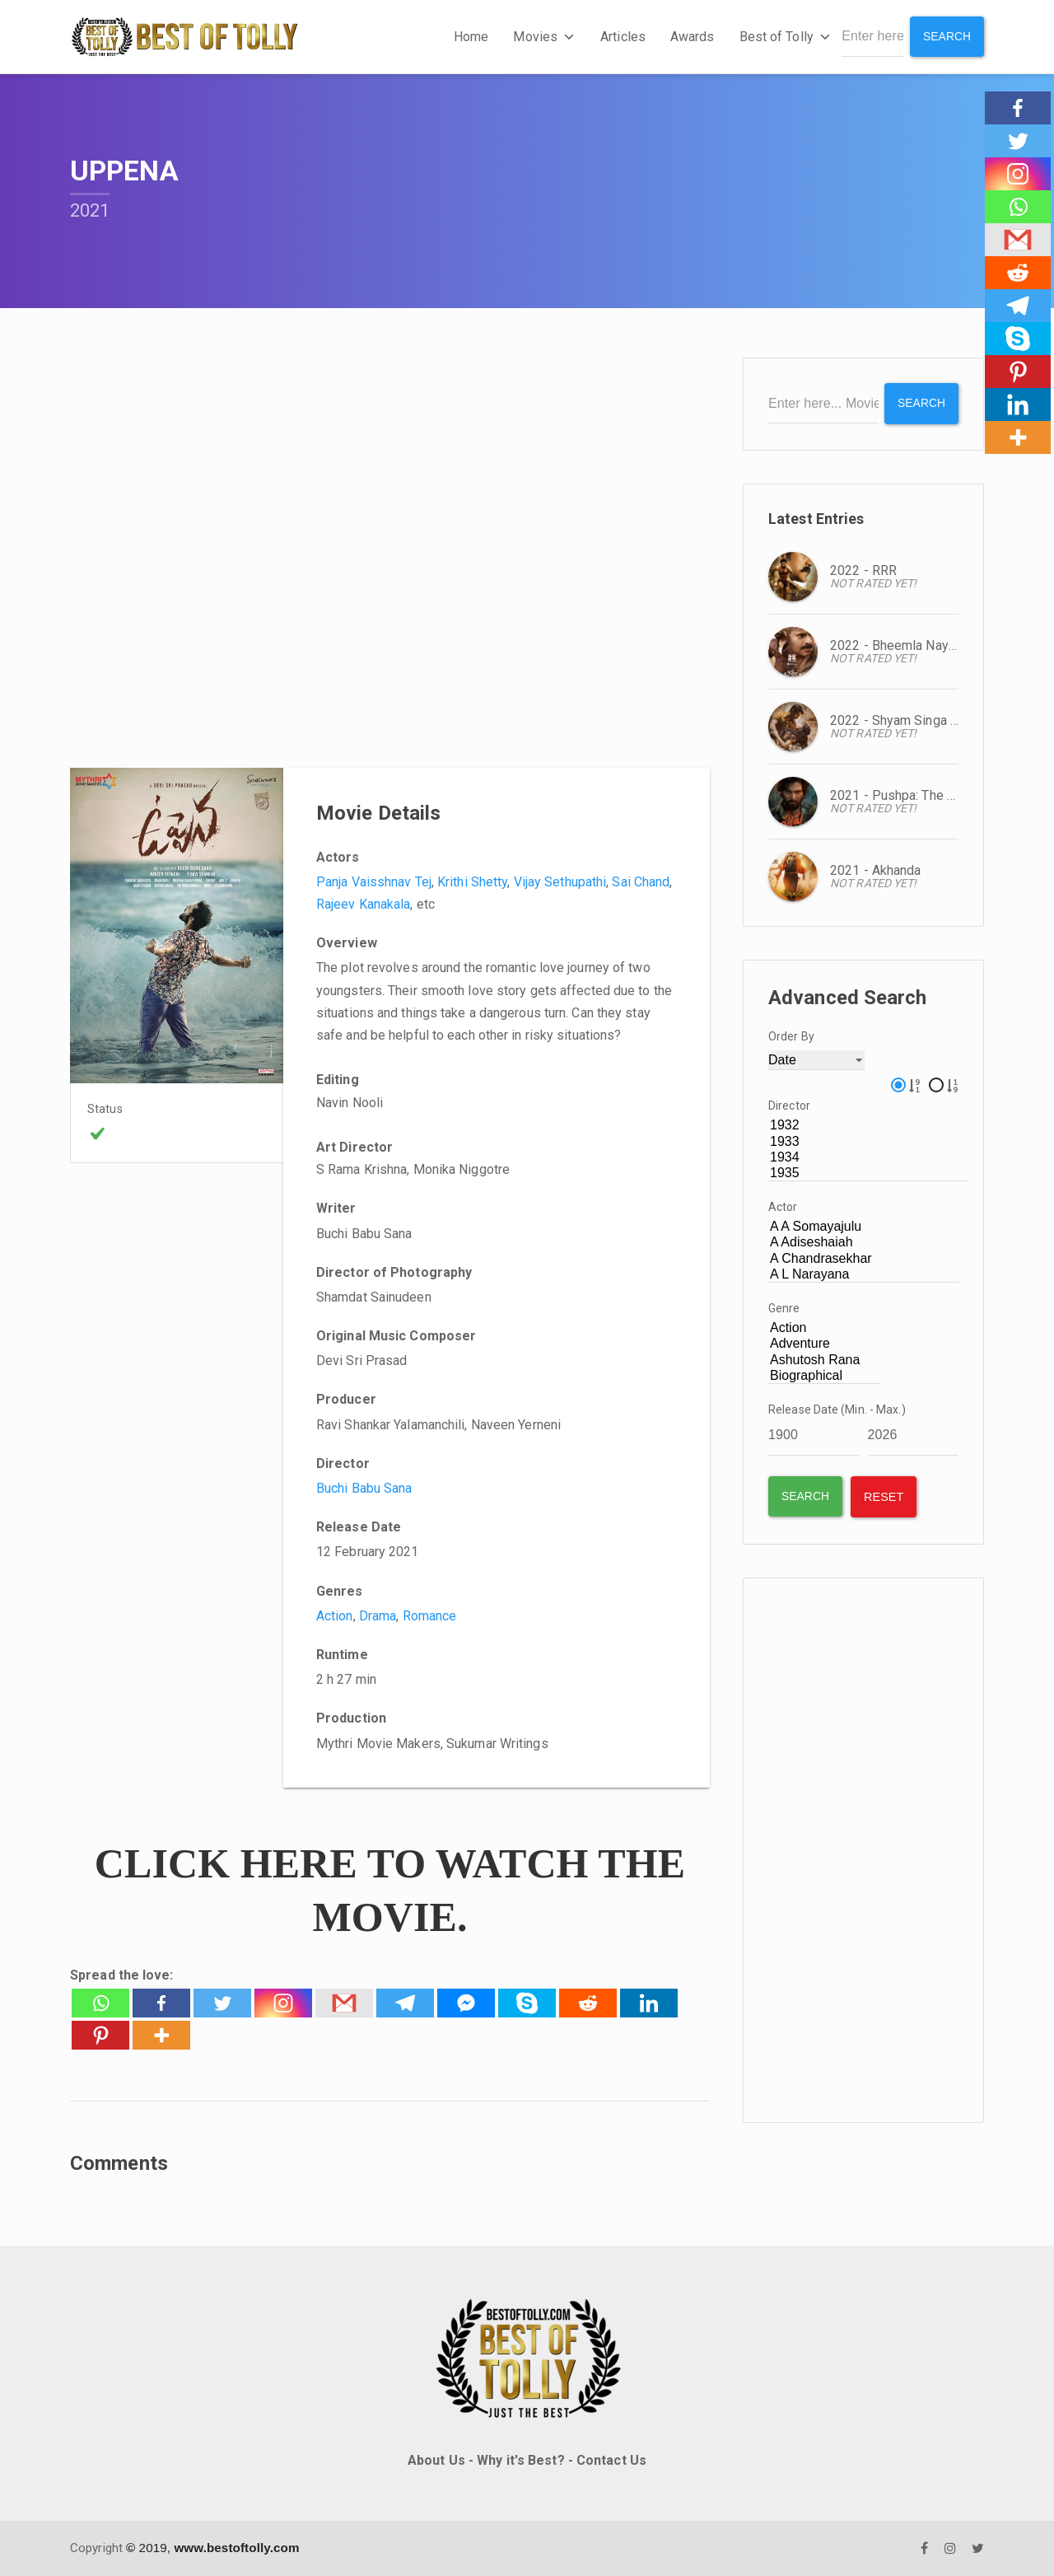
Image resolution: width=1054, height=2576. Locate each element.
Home (470, 36)
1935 (868, 1172)
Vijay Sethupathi (560, 882)
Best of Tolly (785, 36)
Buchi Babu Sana (364, 1488)
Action (334, 1616)
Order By (791, 1035)
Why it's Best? (520, 2460)
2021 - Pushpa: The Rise (901, 794)
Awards (691, 36)
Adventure (824, 1344)
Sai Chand (640, 882)
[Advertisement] (863, 1849)
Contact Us (611, 2460)
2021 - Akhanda (875, 869)
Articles (622, 36)
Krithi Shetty (472, 882)
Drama (378, 1616)
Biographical (824, 1375)
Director (789, 1105)
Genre (784, 1308)
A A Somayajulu (863, 1227)
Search (946, 36)
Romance (430, 1616)
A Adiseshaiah (863, 1243)
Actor (783, 1207)
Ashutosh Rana (824, 1359)
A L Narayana (863, 1274)
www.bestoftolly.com (236, 2548)
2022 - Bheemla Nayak (896, 644)
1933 (868, 1141)
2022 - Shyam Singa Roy (901, 719)
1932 (868, 1126)
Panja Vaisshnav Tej (373, 882)
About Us (436, 2460)
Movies (544, 36)
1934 (868, 1157)
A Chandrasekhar (863, 1258)
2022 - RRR (863, 569)
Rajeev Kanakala (363, 904)
